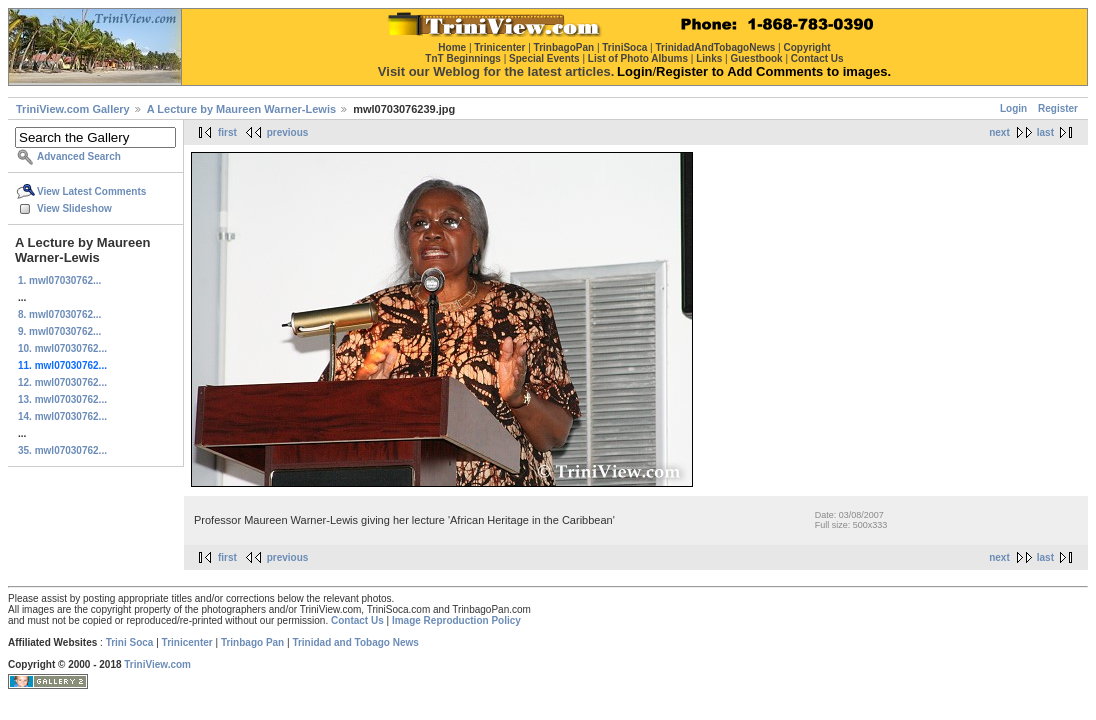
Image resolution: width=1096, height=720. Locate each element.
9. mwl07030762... (59, 331)
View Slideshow (74, 208)
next (999, 132)
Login (1013, 108)
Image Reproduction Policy (456, 620)
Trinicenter (187, 642)
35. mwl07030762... (62, 450)
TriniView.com (157, 664)
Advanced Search (79, 156)
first (227, 132)
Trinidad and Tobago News (355, 642)
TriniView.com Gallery (73, 109)
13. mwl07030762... (62, 399)
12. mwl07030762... (62, 382)
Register (1058, 108)
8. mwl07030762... (59, 314)
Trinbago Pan (252, 642)
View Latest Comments (91, 191)
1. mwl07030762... (59, 280)
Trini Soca (130, 642)
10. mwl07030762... (62, 348)
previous (288, 132)
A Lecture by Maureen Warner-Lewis (241, 109)
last (1045, 132)
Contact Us (357, 620)
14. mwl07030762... (62, 416)
